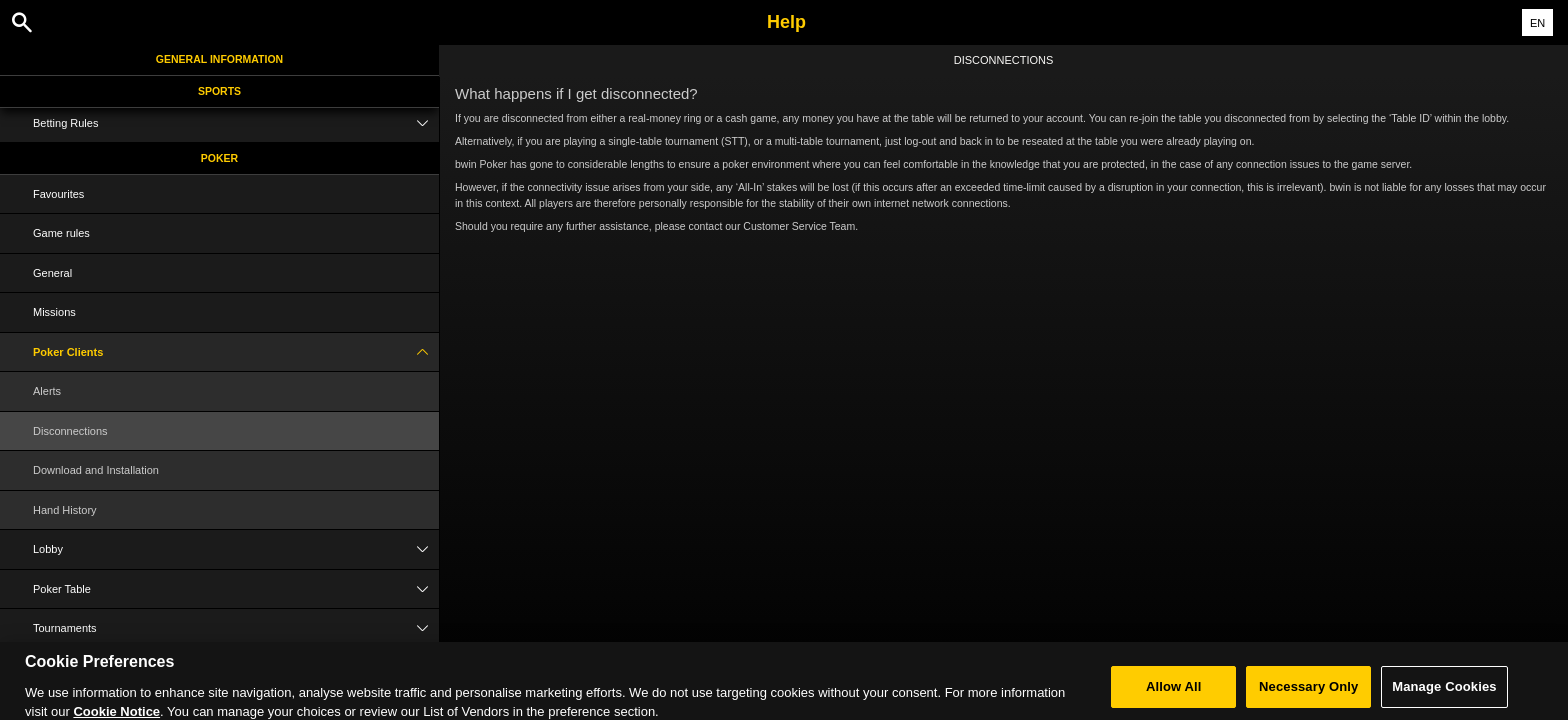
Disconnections (70, 431)
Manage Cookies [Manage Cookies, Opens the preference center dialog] (1444, 693)
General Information (219, 59)
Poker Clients (236, 352)
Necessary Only (1308, 693)
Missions (54, 312)
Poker (219, 158)
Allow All (1174, 693)
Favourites (58, 194)
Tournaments (236, 628)
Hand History (65, 510)
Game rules (61, 233)
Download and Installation (96, 470)
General (52, 273)
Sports (219, 91)
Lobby (236, 549)
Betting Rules (236, 123)
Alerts (47, 391)
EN (1537, 23)
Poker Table (236, 589)
